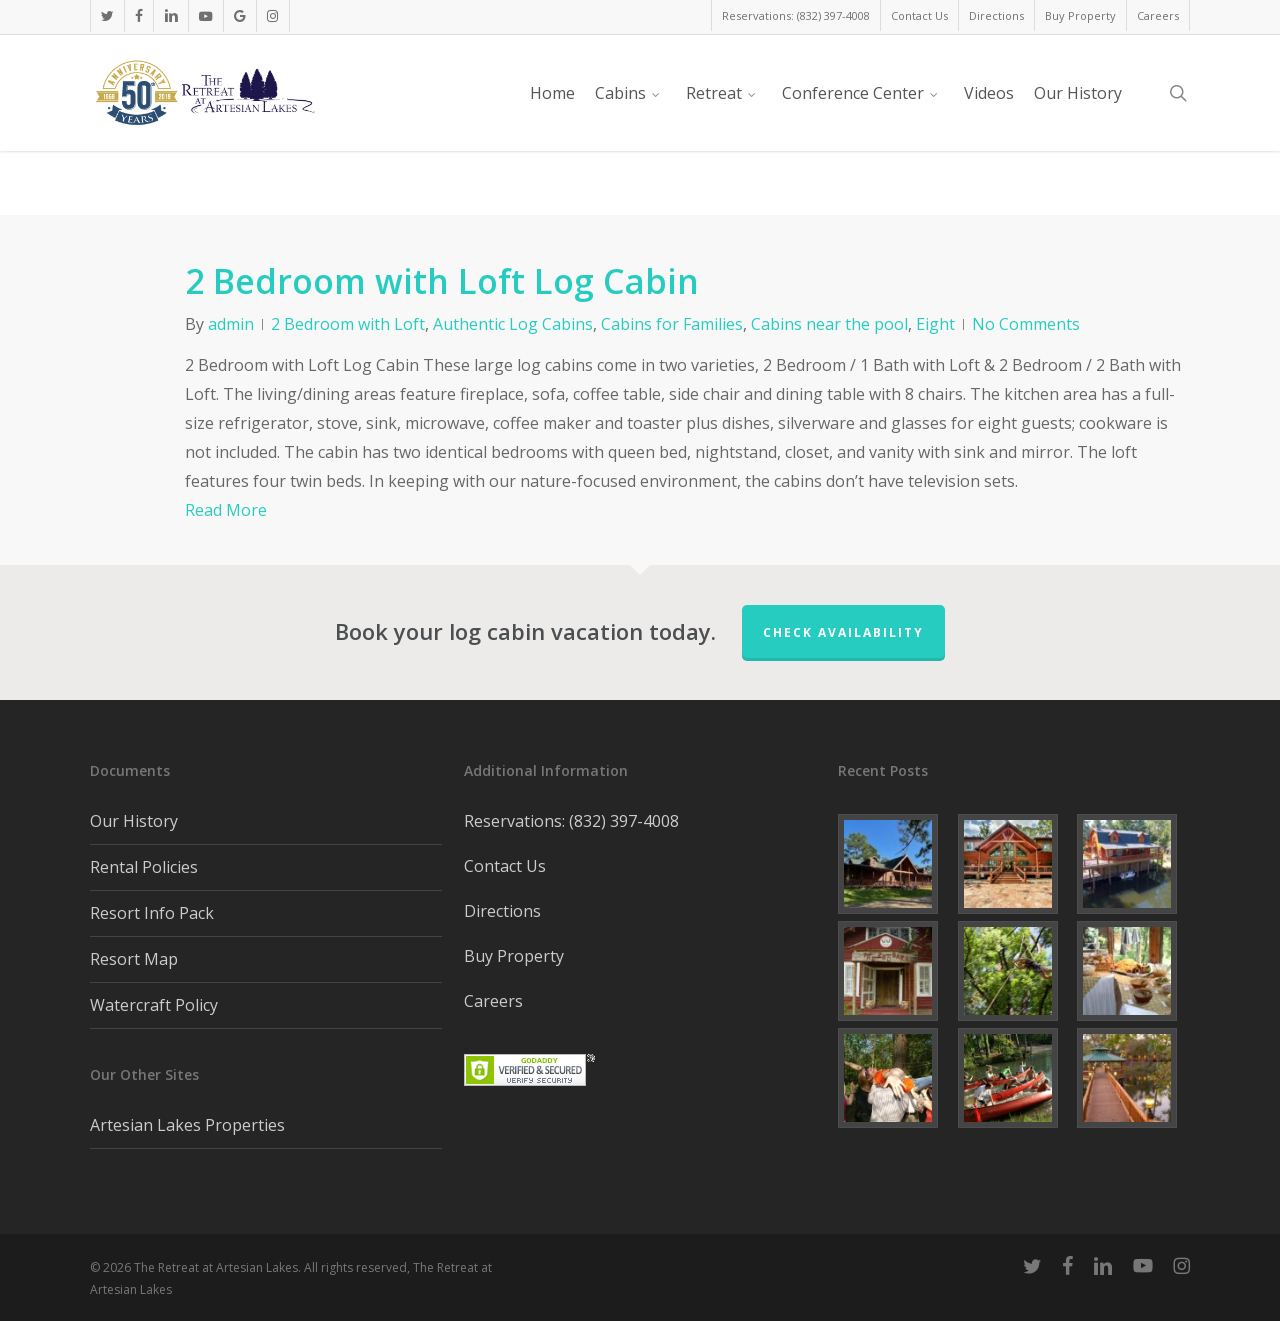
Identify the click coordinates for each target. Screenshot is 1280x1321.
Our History (134, 821)
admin (231, 324)
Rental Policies (144, 867)
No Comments (1026, 324)
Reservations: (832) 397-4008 (571, 821)
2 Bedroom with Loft (348, 324)
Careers (493, 1001)
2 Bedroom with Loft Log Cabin (442, 281)
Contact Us (505, 866)
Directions (502, 911)
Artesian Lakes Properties (187, 1125)
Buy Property (514, 956)
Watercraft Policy (154, 1005)
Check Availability (843, 632)
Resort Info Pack (152, 913)
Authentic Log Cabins (513, 324)
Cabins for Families (672, 324)
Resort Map (134, 959)
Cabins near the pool (829, 324)
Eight (935, 324)
